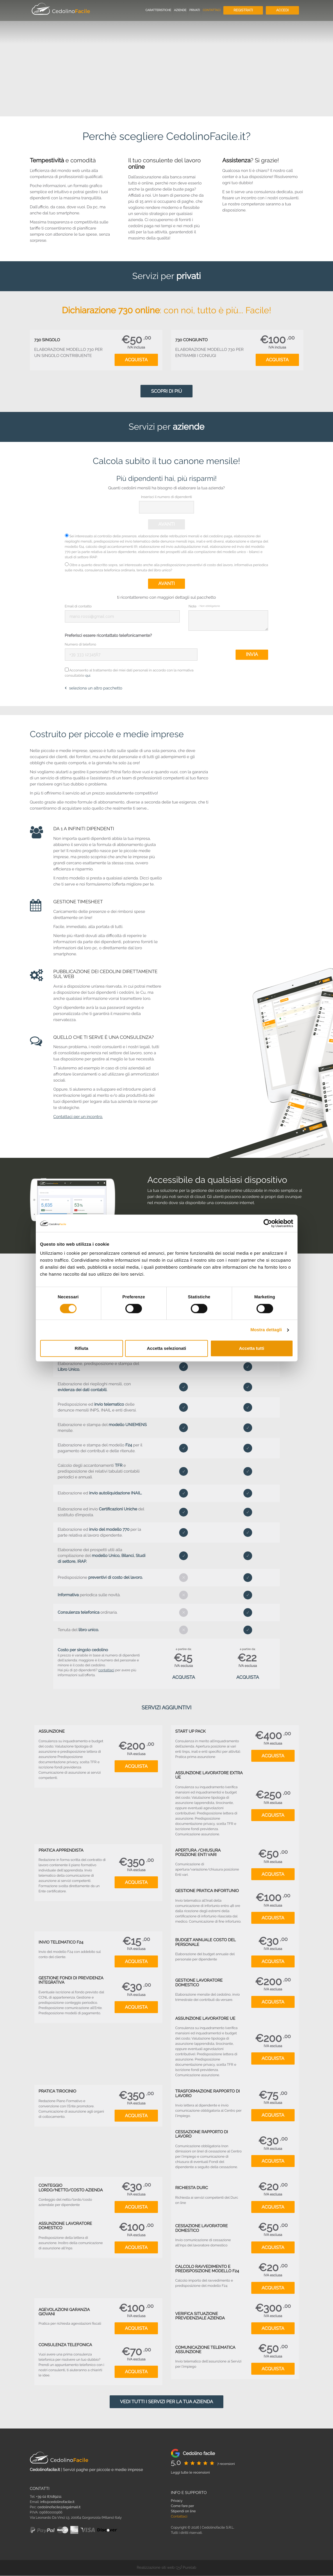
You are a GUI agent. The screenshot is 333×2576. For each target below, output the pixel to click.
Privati (194, 10)
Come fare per (182, 2506)
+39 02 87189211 (48, 2497)
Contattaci (211, 10)
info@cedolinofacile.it (57, 2502)
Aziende (180, 10)
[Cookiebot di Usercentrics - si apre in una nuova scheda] (267, 1223)
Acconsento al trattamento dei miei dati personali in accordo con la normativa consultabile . (129, 673)
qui (87, 676)
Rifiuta (81, 1348)
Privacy (177, 2501)
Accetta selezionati (166, 1348)
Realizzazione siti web (155, 2568)
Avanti (166, 524)
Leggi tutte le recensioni (190, 2473)
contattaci (106, 1670)
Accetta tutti (251, 1348)
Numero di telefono (80, 644)
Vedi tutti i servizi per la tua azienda (166, 2402)
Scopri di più (166, 391)
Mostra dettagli (266, 1329)
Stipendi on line (183, 2511)
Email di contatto (78, 606)
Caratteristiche (158, 10)
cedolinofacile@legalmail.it (59, 2507)
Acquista (136, 359)
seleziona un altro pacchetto (93, 688)
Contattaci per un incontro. (78, 1117)
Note (204, 606)
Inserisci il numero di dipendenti (166, 497)
